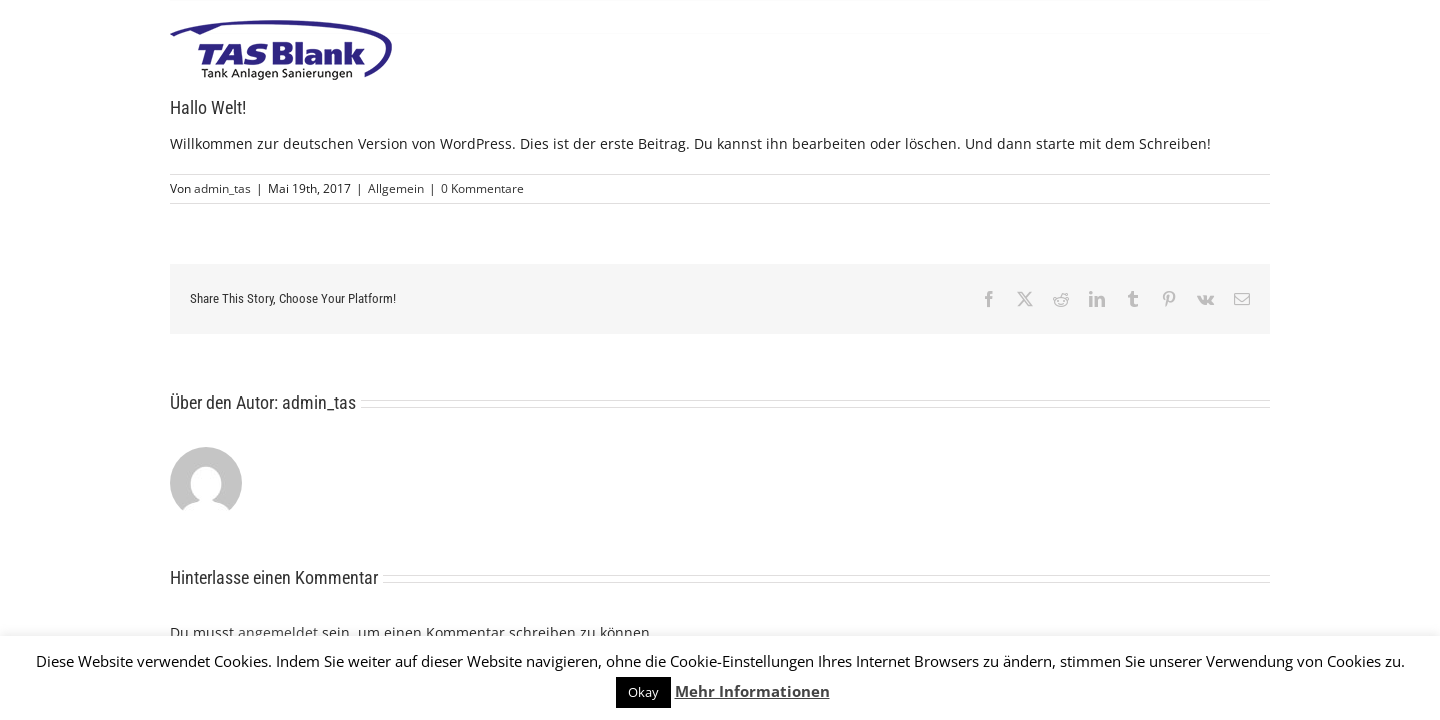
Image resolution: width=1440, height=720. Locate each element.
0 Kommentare (482, 188)
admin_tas (222, 188)
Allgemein (396, 188)
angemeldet (278, 632)
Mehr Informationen (752, 691)
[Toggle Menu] (1255, 50)
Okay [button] (643, 692)
